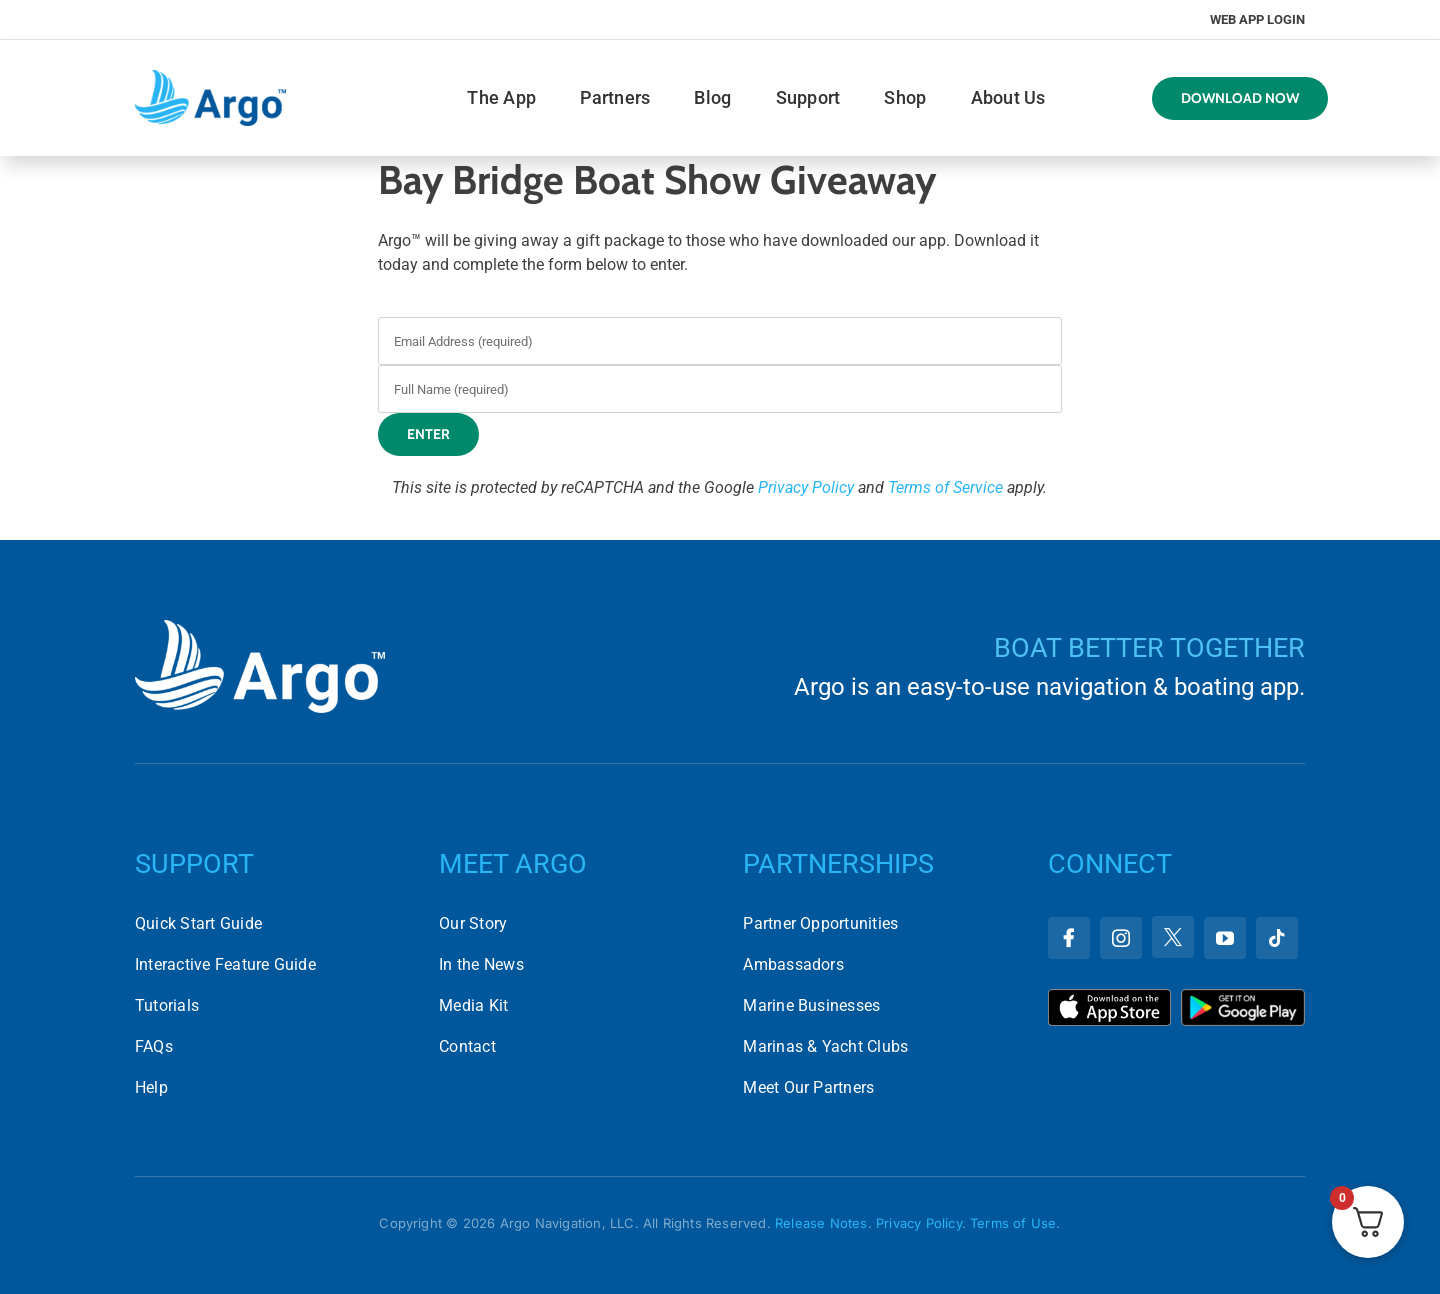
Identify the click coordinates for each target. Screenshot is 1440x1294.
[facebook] (1069, 938)
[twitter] (1173, 937)
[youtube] (1225, 938)
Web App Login (1257, 19)
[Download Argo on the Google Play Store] (1243, 996)
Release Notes (821, 1223)
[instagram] (1121, 938)
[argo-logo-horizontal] (210, 77)
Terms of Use (1013, 1223)
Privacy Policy (806, 487)
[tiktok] (1277, 938)
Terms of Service (945, 487)
